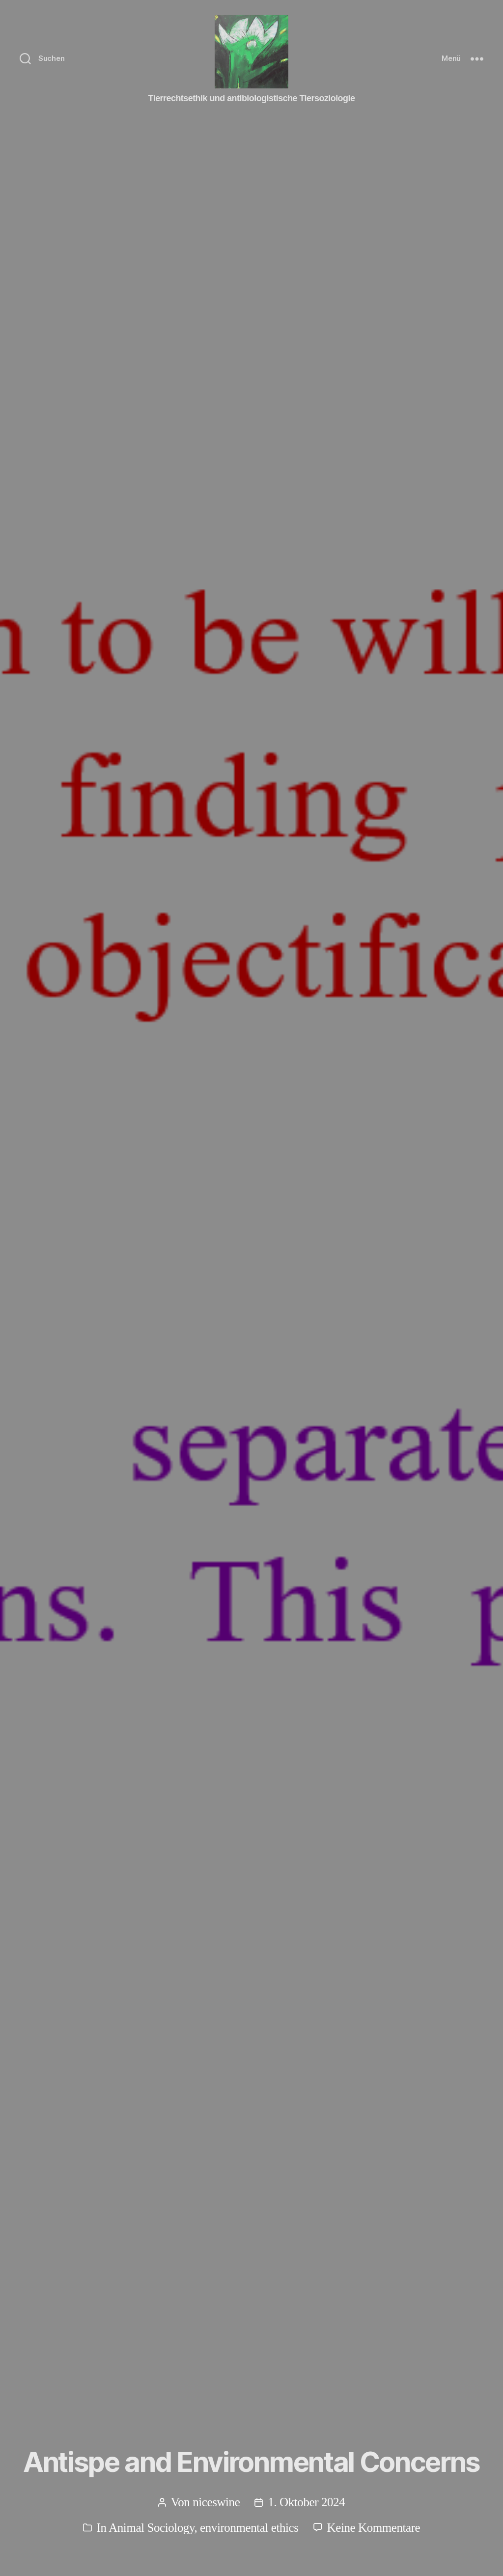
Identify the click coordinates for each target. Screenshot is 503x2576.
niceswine (216, 2502)
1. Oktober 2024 (306, 2502)
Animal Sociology (151, 2527)
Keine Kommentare (373, 2527)
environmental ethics (249, 2527)
